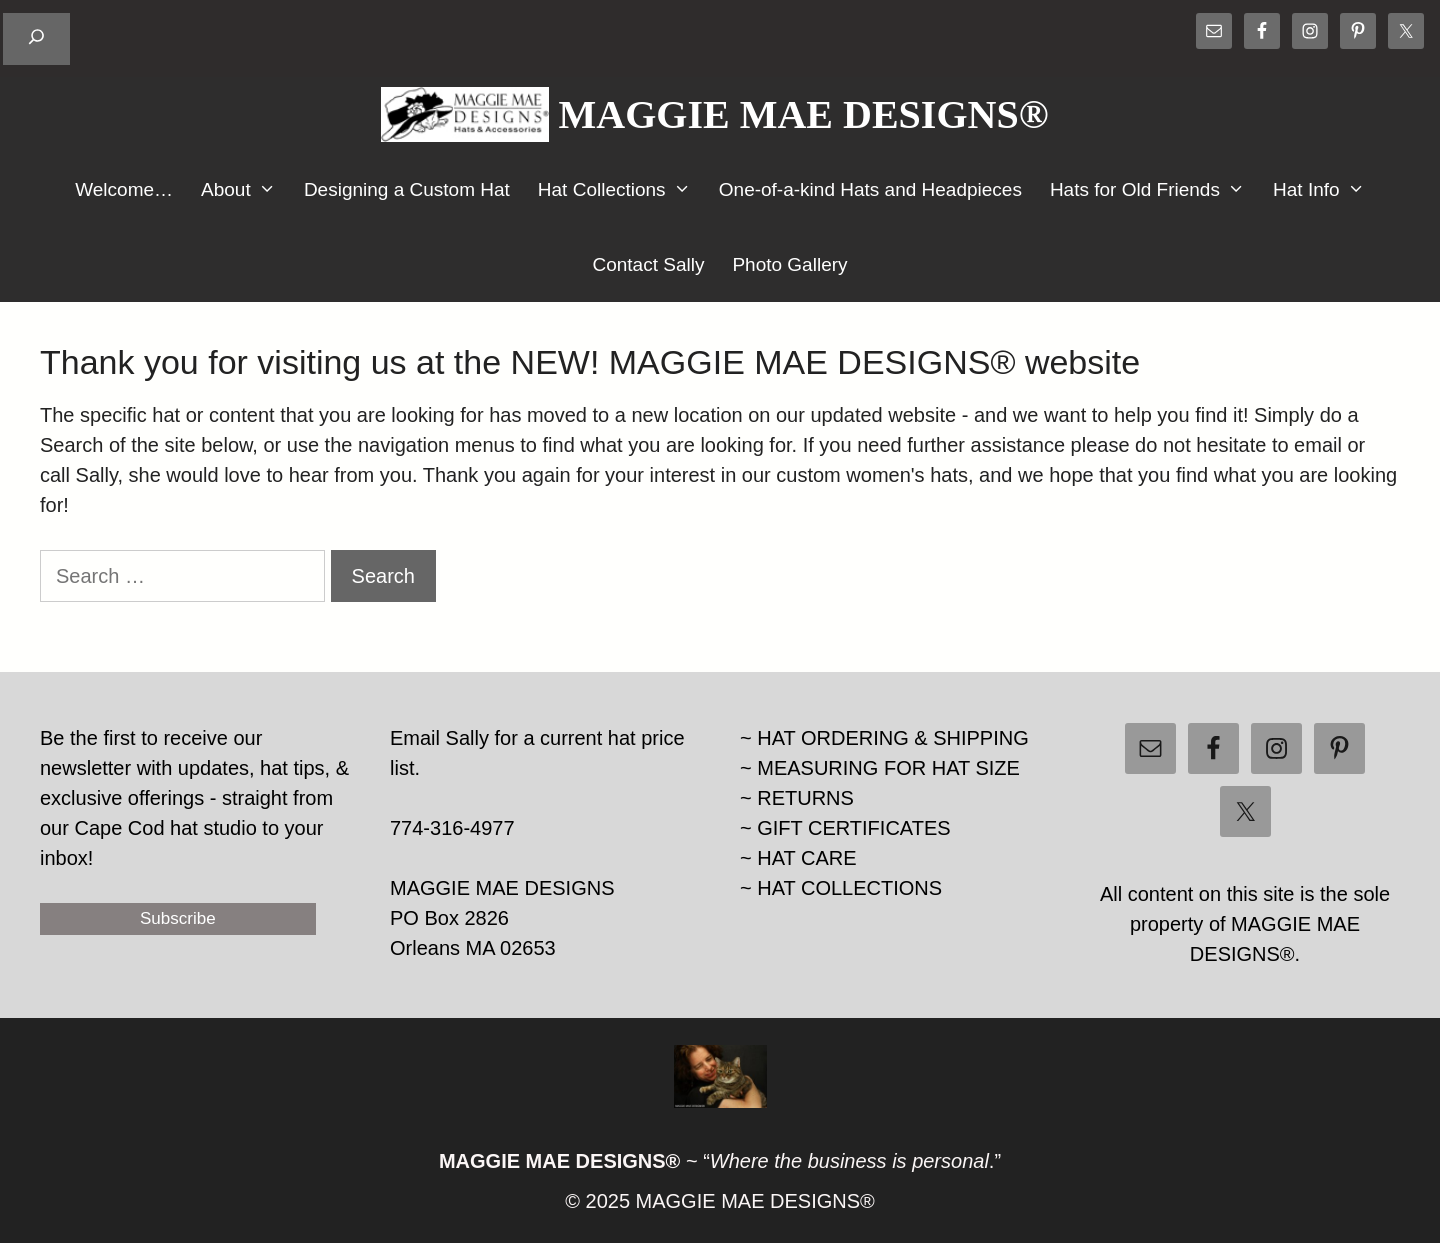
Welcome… (124, 189)
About (245, 189)
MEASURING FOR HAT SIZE (888, 768)
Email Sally (439, 738)
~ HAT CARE (798, 858)
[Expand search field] (36, 39)
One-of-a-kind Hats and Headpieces (870, 189)
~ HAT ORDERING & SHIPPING (884, 738)
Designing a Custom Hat (407, 189)
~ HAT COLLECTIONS (841, 888)
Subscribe (178, 918)
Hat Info (1326, 189)
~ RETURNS (797, 798)
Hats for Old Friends (1154, 189)
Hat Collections (621, 189)
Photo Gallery (789, 264)
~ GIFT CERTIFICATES (845, 828)
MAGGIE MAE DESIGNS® (804, 114)
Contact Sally (648, 264)
